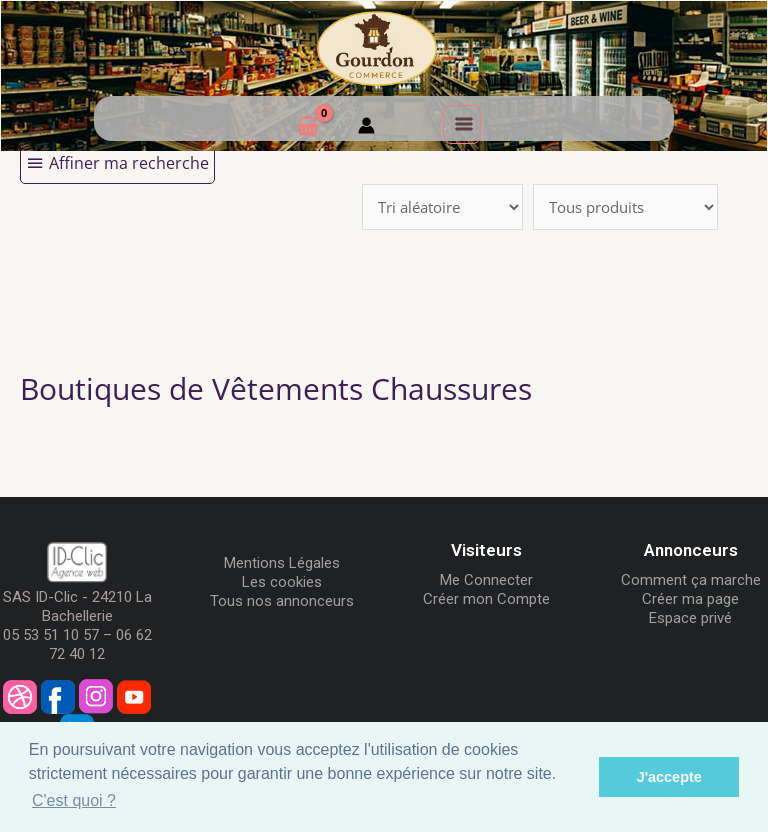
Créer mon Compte (486, 599)
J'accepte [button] (669, 777)
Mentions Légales (282, 563)
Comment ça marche (691, 580)
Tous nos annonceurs (282, 601)
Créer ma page (690, 599)
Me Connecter (486, 580)
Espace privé (690, 618)
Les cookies (282, 582)
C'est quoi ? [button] (74, 800)
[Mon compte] (366, 128)
